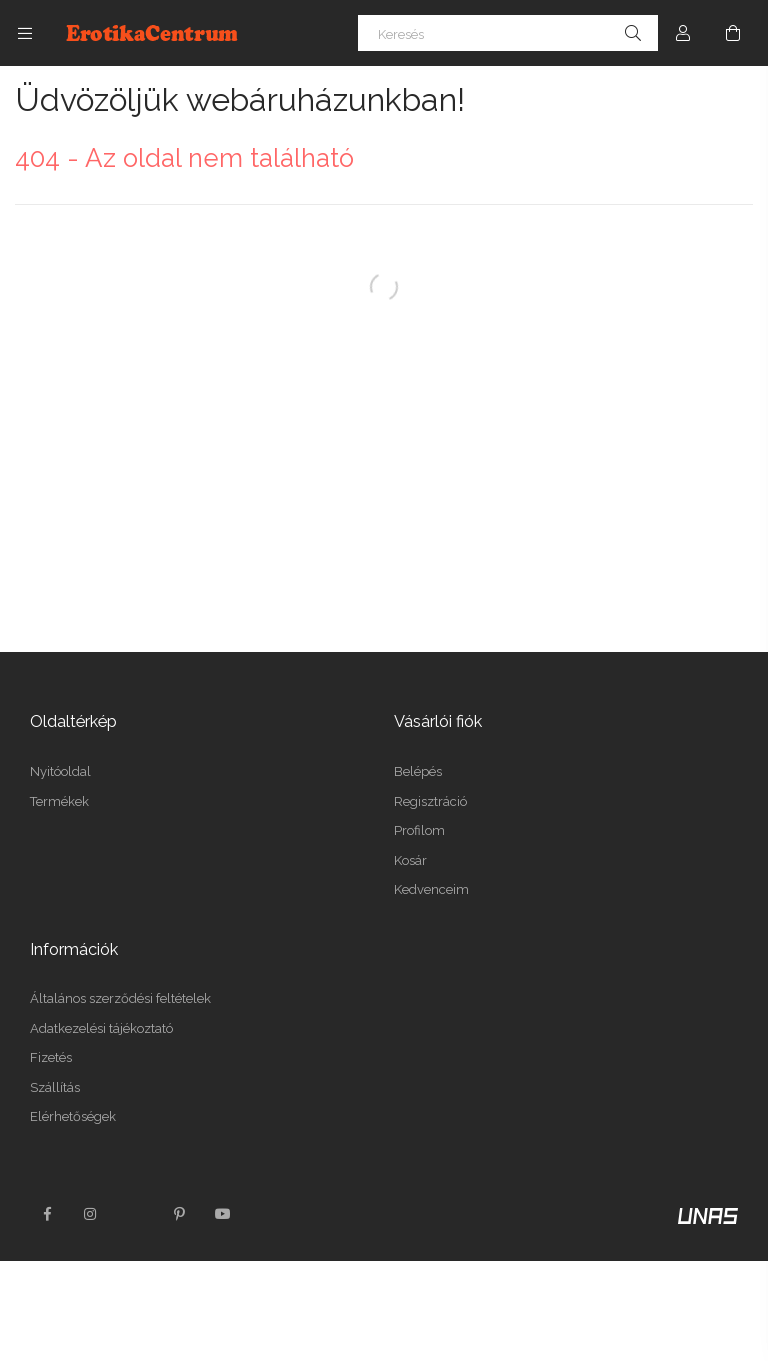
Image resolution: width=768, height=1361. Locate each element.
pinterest (179, 1214)
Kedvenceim (431, 889)
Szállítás (55, 1087)
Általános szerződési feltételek (120, 998)
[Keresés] (508, 33)
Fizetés (51, 1057)
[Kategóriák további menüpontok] (25, 33)
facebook (47, 1214)
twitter (135, 1214)
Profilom (419, 830)
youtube (223, 1214)
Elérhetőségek (73, 1116)
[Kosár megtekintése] (733, 33)
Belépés (418, 771)
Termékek (59, 801)
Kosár (410, 860)
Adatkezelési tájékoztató (101, 1028)
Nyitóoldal (60, 771)
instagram (91, 1214)
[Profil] (683, 33)
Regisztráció (430, 801)
